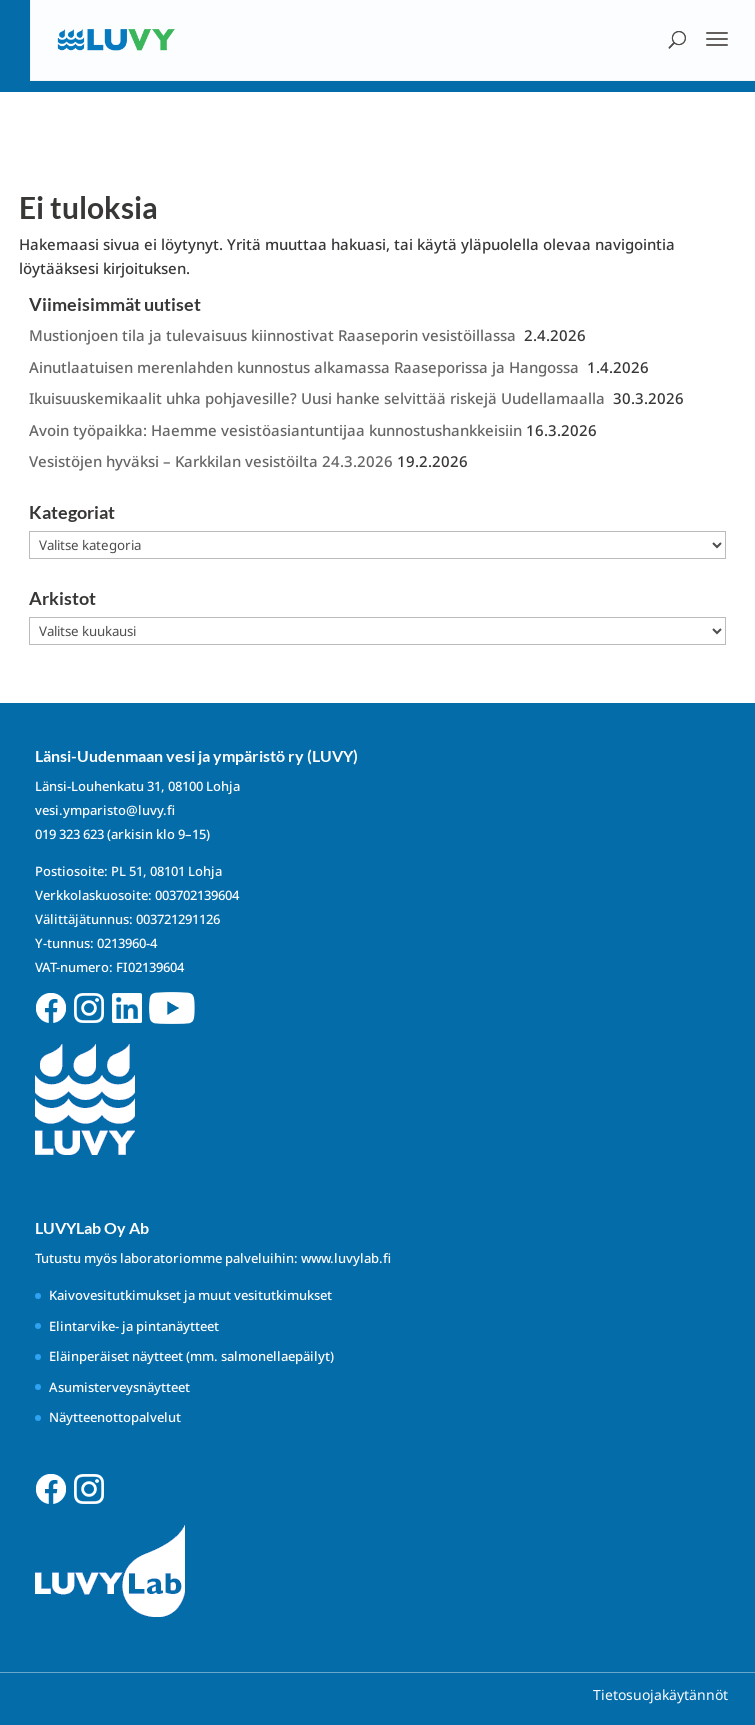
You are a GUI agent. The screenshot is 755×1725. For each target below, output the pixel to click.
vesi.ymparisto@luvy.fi (105, 810)
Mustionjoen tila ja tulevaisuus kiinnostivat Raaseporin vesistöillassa (274, 335)
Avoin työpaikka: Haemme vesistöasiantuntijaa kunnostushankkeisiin (275, 430)
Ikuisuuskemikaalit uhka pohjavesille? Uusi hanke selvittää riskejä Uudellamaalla (319, 398)
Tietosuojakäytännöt (660, 1694)
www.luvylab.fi (346, 1258)
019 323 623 (69, 834)
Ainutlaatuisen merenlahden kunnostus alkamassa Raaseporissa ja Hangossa (306, 367)
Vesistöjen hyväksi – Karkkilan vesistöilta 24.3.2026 (211, 461)
